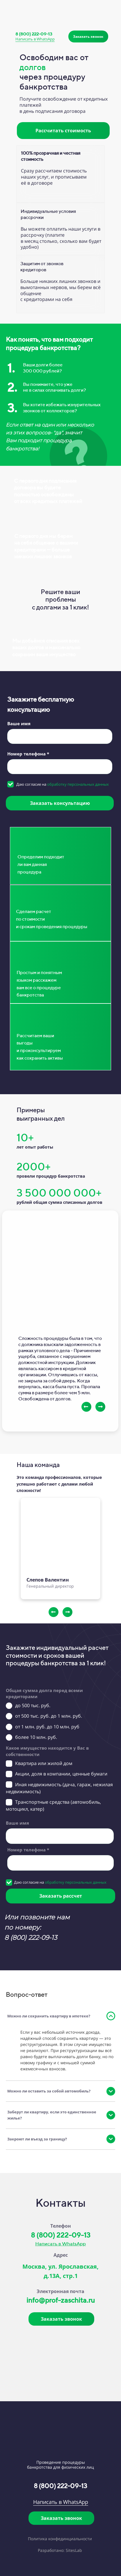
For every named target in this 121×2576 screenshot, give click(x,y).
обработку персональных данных (78, 784)
